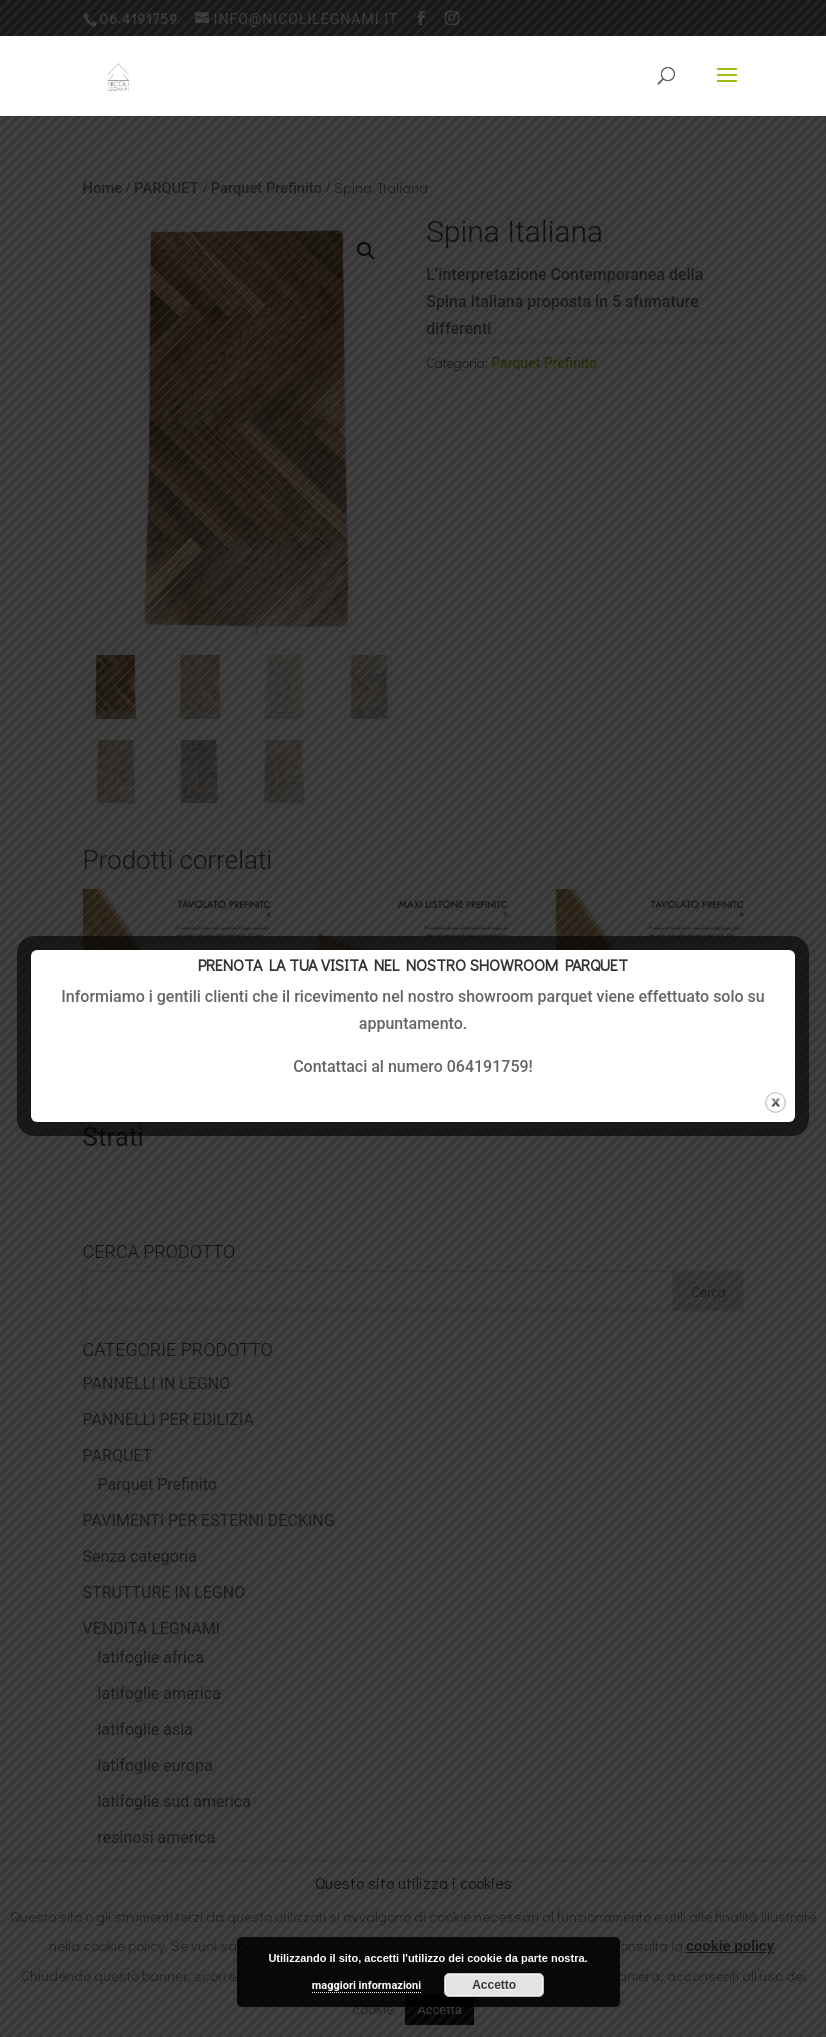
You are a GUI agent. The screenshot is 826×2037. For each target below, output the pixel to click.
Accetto (494, 1985)
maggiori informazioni (366, 1985)
